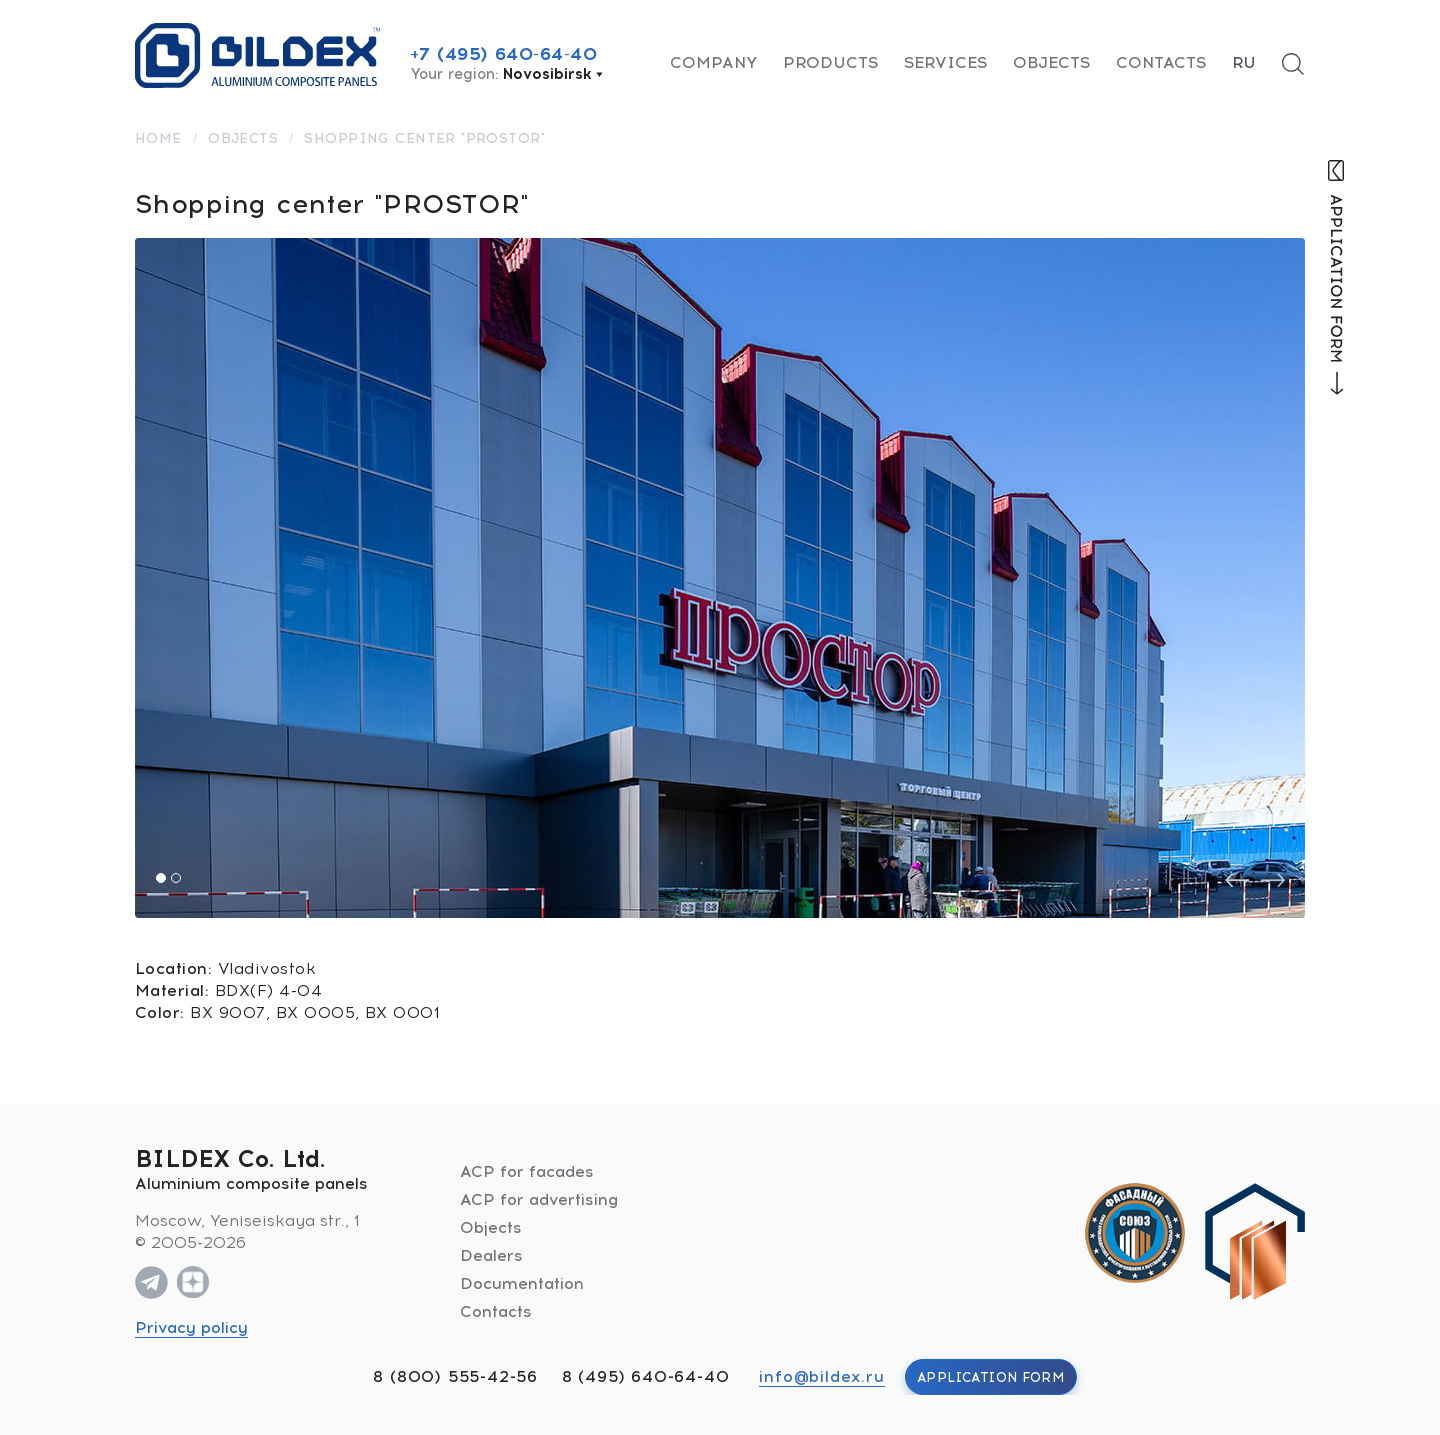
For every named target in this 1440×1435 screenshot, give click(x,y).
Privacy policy (191, 1327)
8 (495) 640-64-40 (646, 1376)
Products (830, 62)
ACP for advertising (539, 1199)
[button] (161, 878)
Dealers (491, 1255)
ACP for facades (527, 1171)
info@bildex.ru (821, 1376)
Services (945, 62)
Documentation (522, 1283)
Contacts (1161, 62)
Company (713, 62)
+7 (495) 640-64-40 (504, 54)
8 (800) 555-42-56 (455, 1376)
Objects (1051, 62)
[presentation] (1237, 880)
